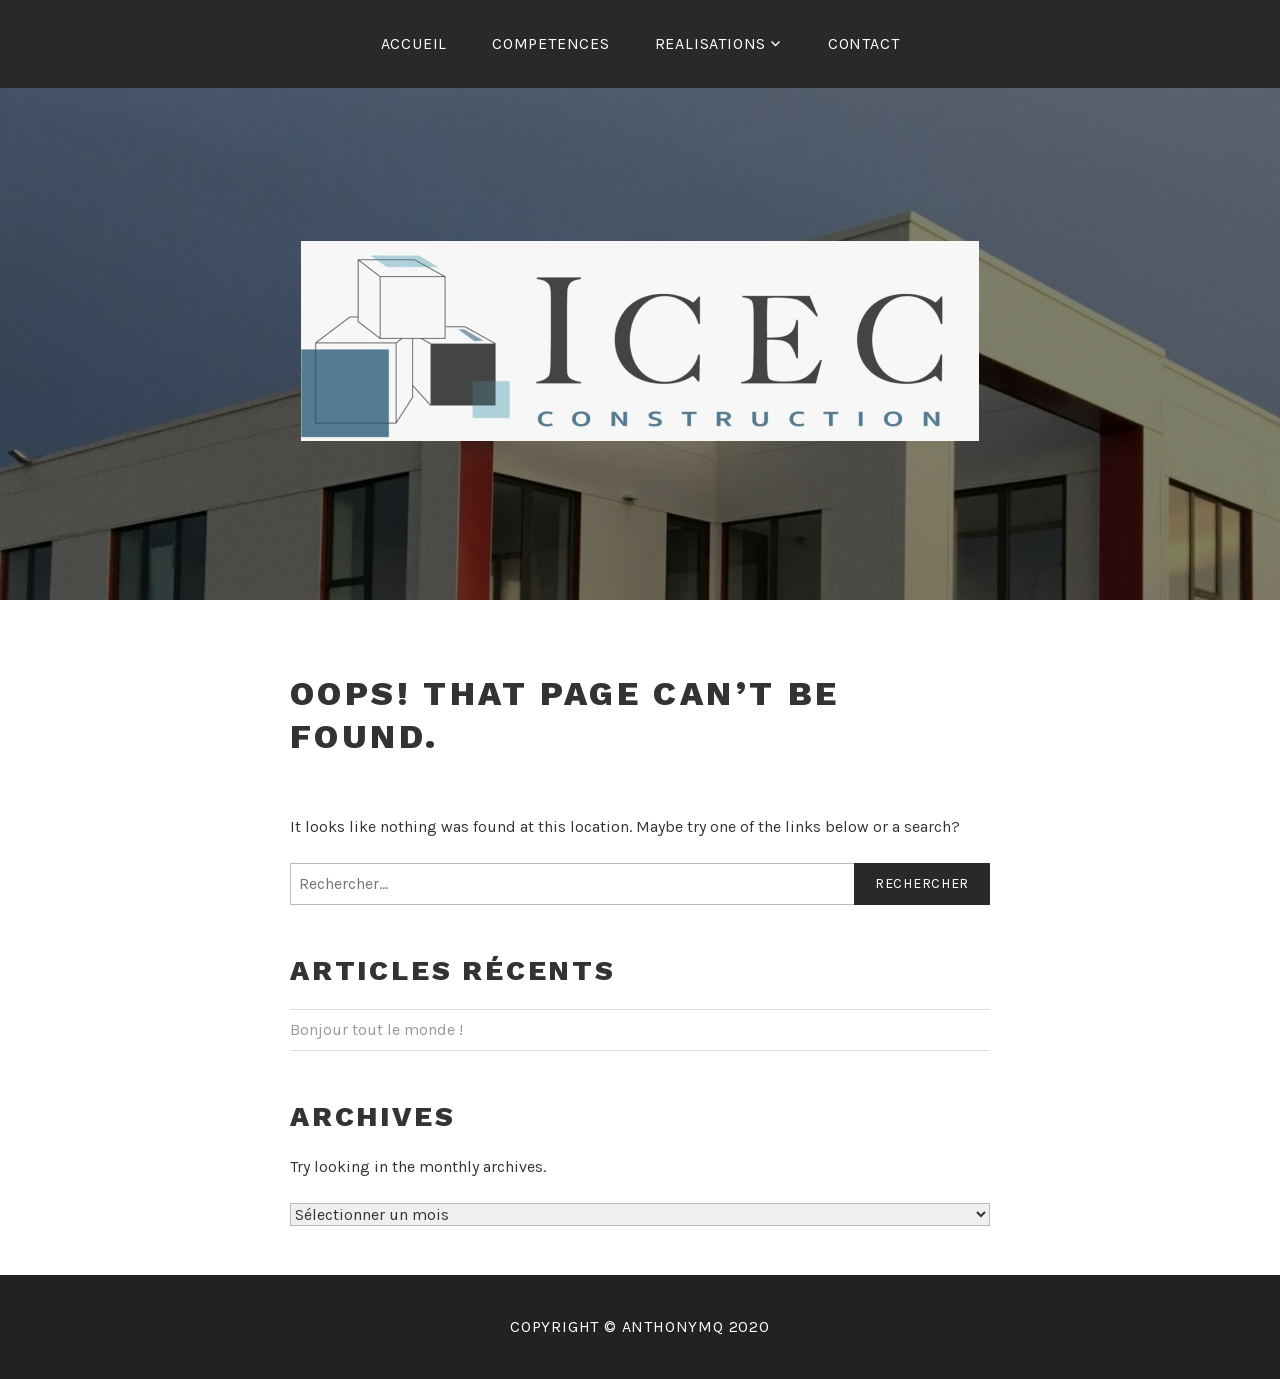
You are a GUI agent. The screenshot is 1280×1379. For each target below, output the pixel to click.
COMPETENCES (551, 43)
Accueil (414, 43)
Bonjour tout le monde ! (376, 1029)
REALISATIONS (711, 43)
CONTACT (864, 43)
